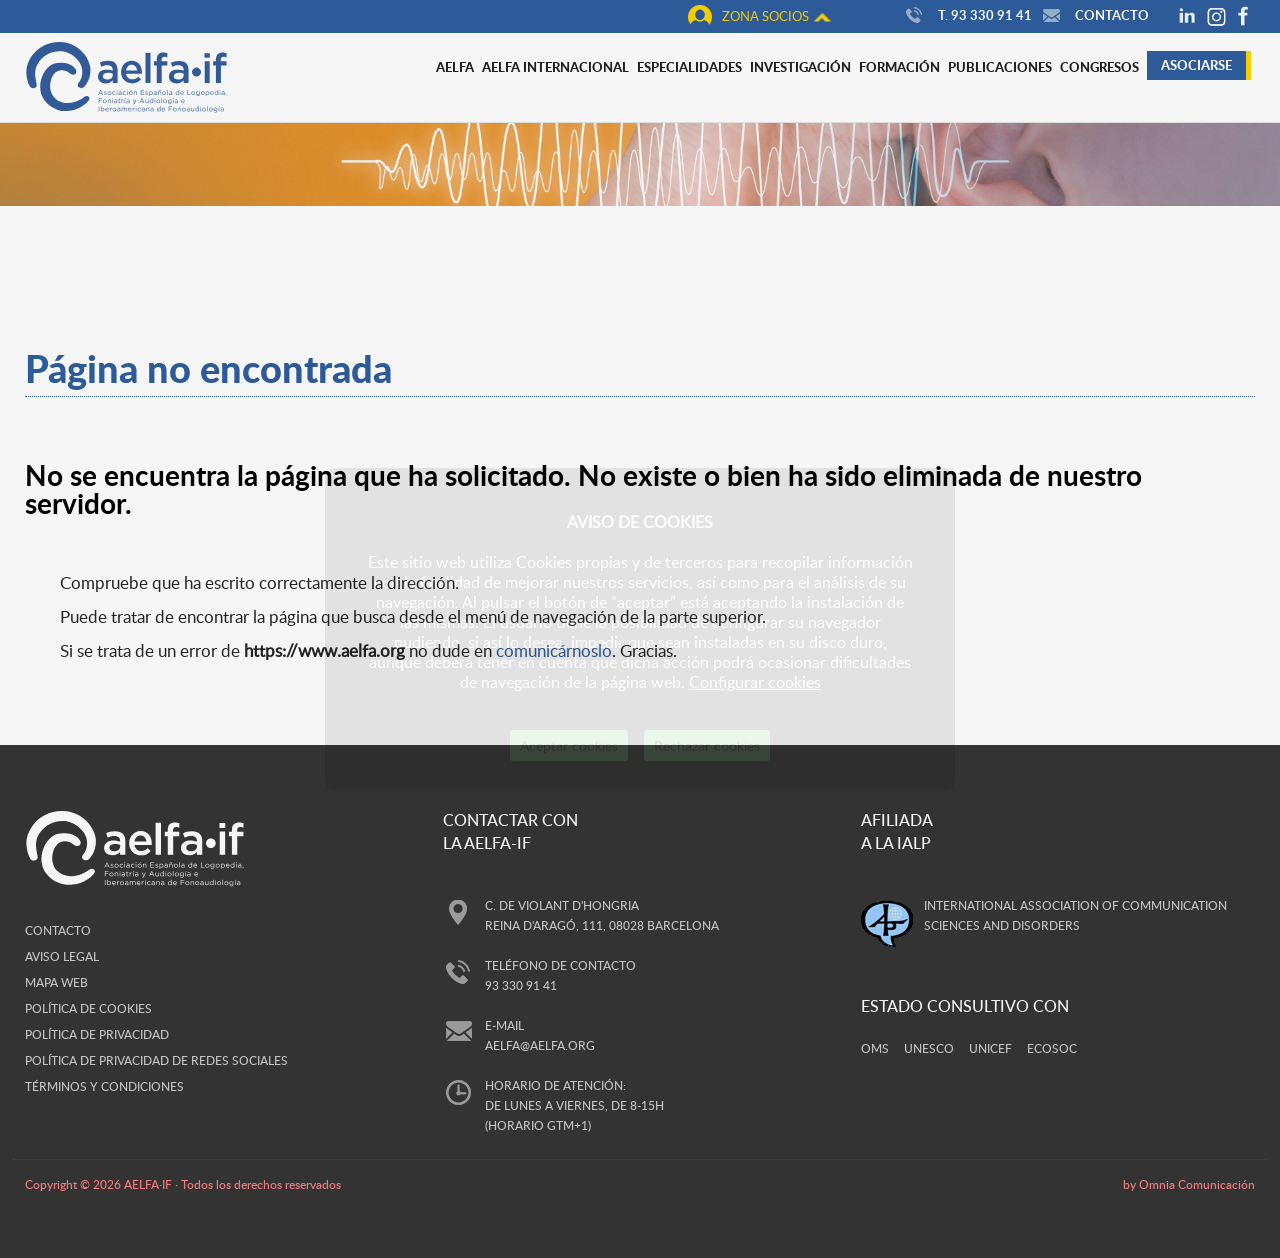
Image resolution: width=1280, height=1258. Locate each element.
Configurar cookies (755, 682)
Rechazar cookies (707, 745)
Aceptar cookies (569, 745)
